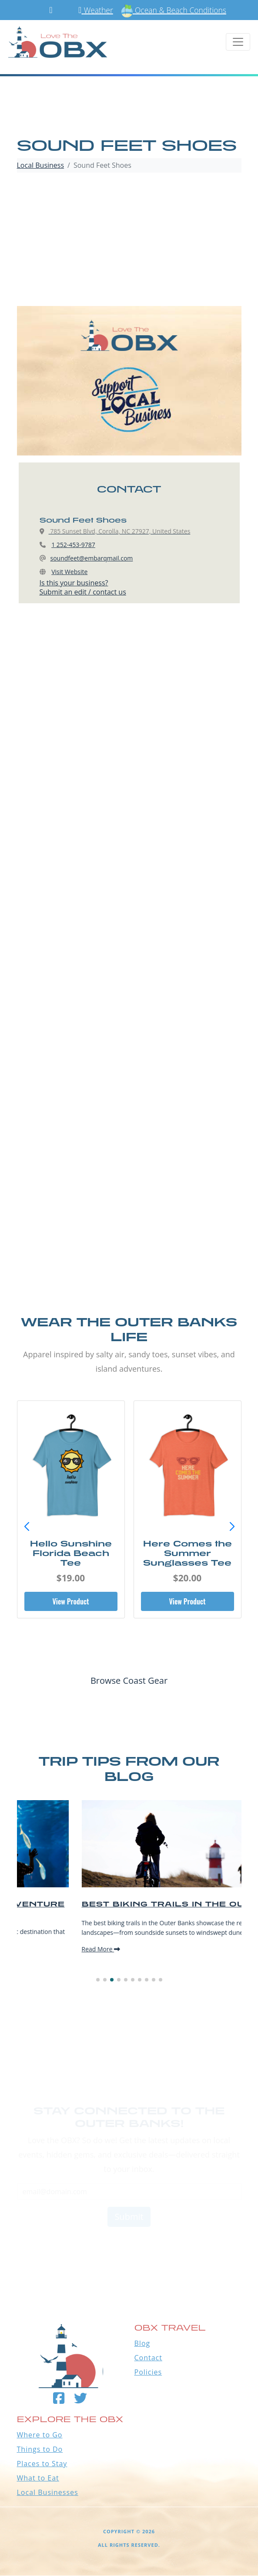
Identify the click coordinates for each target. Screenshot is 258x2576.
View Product (70, 1601)
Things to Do (40, 2449)
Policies (148, 2372)
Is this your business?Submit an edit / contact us (83, 587)
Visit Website (69, 572)
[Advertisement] (129, 241)
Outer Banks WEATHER (129, 2247)
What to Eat (38, 2478)
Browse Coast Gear (129, 1680)
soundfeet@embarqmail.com (91, 558)
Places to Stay (42, 2463)
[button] (231, 1526)
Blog (142, 2343)
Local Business (40, 165)
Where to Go (40, 2435)
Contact (148, 2357)
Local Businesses (47, 2492)
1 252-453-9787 (73, 544)
